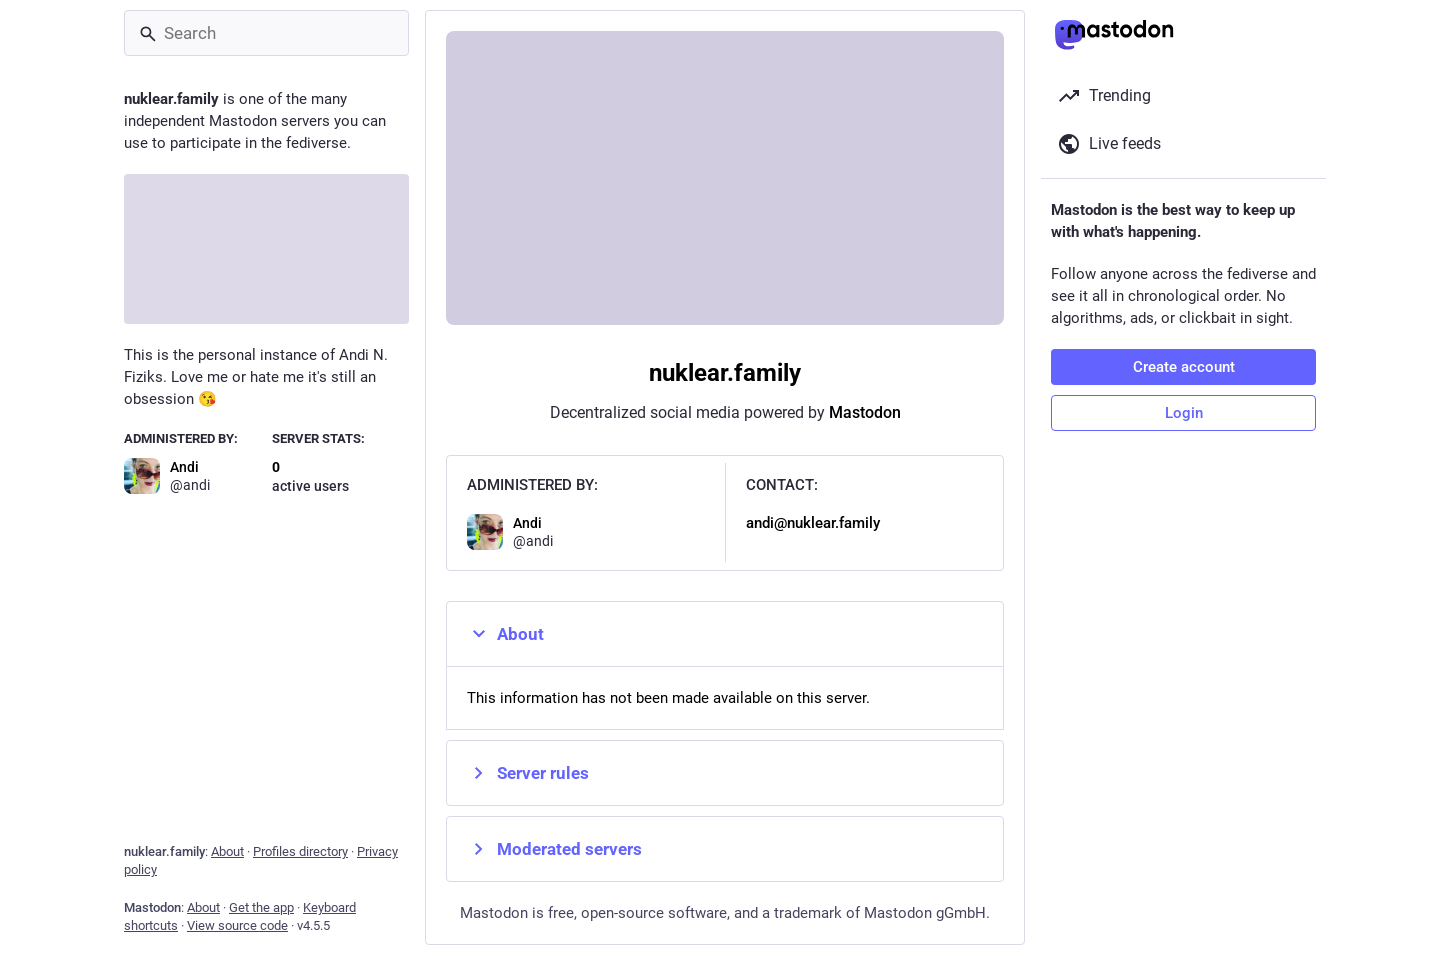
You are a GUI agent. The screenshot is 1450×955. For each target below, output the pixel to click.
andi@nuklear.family (813, 523)
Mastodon (865, 412)
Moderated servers (554, 849)
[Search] (266, 33)
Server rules (528, 773)
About (505, 634)
